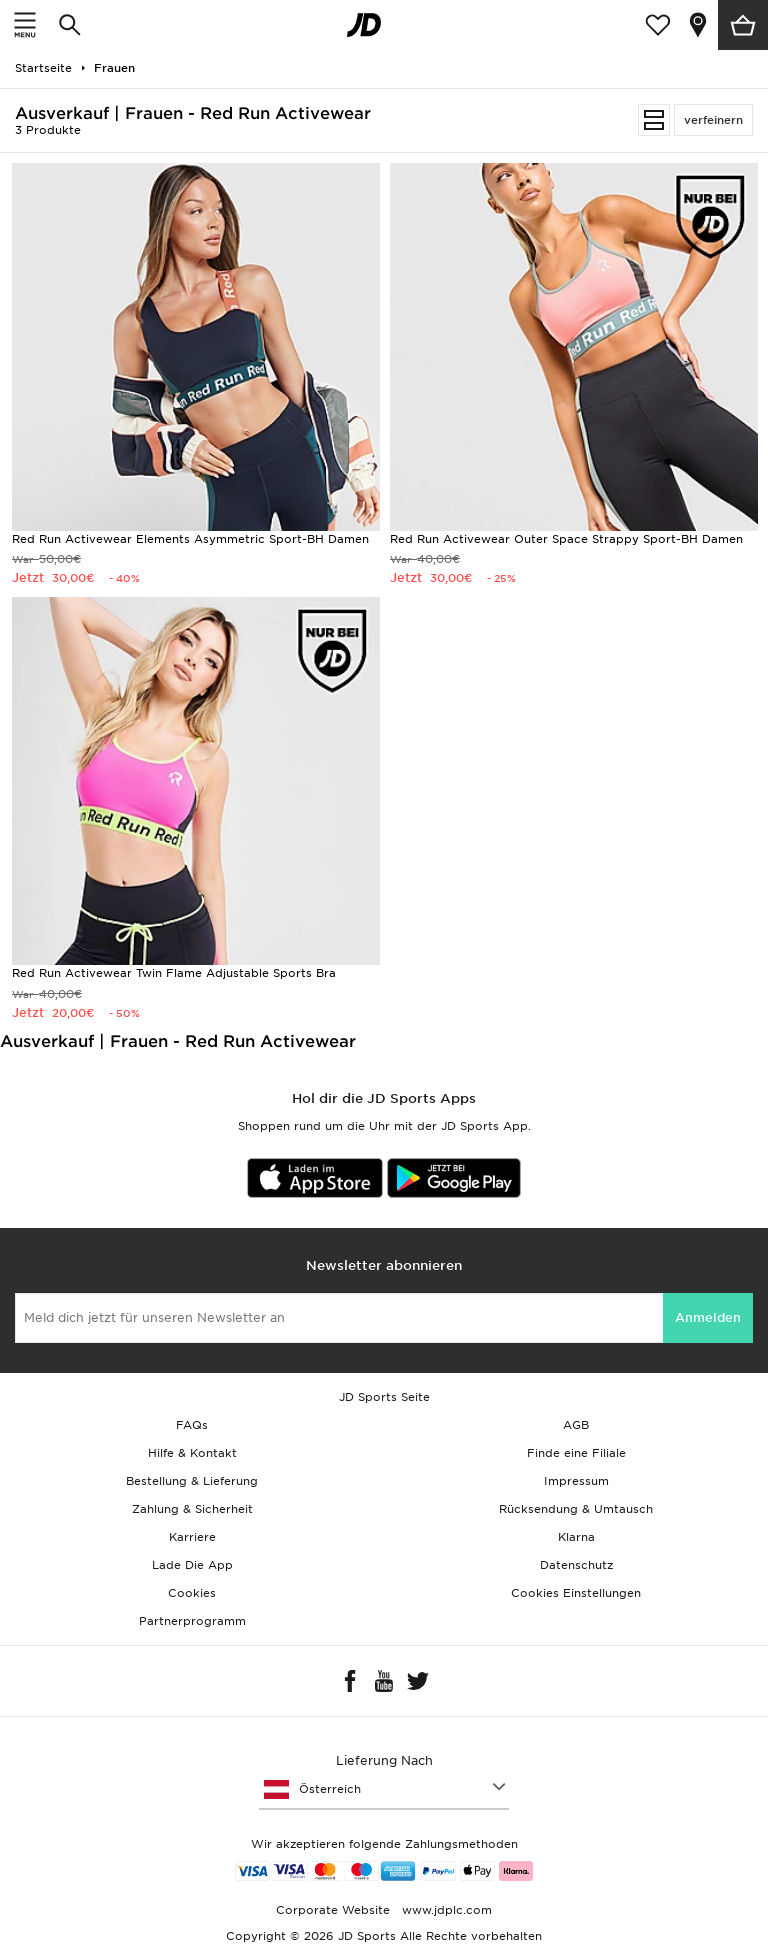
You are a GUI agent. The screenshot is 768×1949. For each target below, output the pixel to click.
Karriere (192, 1537)
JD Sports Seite (384, 1397)
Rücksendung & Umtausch (576, 1509)
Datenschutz (576, 1565)
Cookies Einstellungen (576, 1593)
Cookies (192, 1593)
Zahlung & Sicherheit (192, 1509)
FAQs (192, 1425)
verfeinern (713, 120)
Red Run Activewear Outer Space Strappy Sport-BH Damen (566, 539)
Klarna (576, 1537)
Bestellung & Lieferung (192, 1481)
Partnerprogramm (192, 1621)
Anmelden (708, 1317)
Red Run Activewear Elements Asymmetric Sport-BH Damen (190, 539)
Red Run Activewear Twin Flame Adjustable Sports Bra (174, 973)
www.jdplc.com (445, 1910)
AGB (576, 1425)
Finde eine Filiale (576, 1453)
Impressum (576, 1481)
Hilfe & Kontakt (192, 1453)
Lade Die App (192, 1565)
